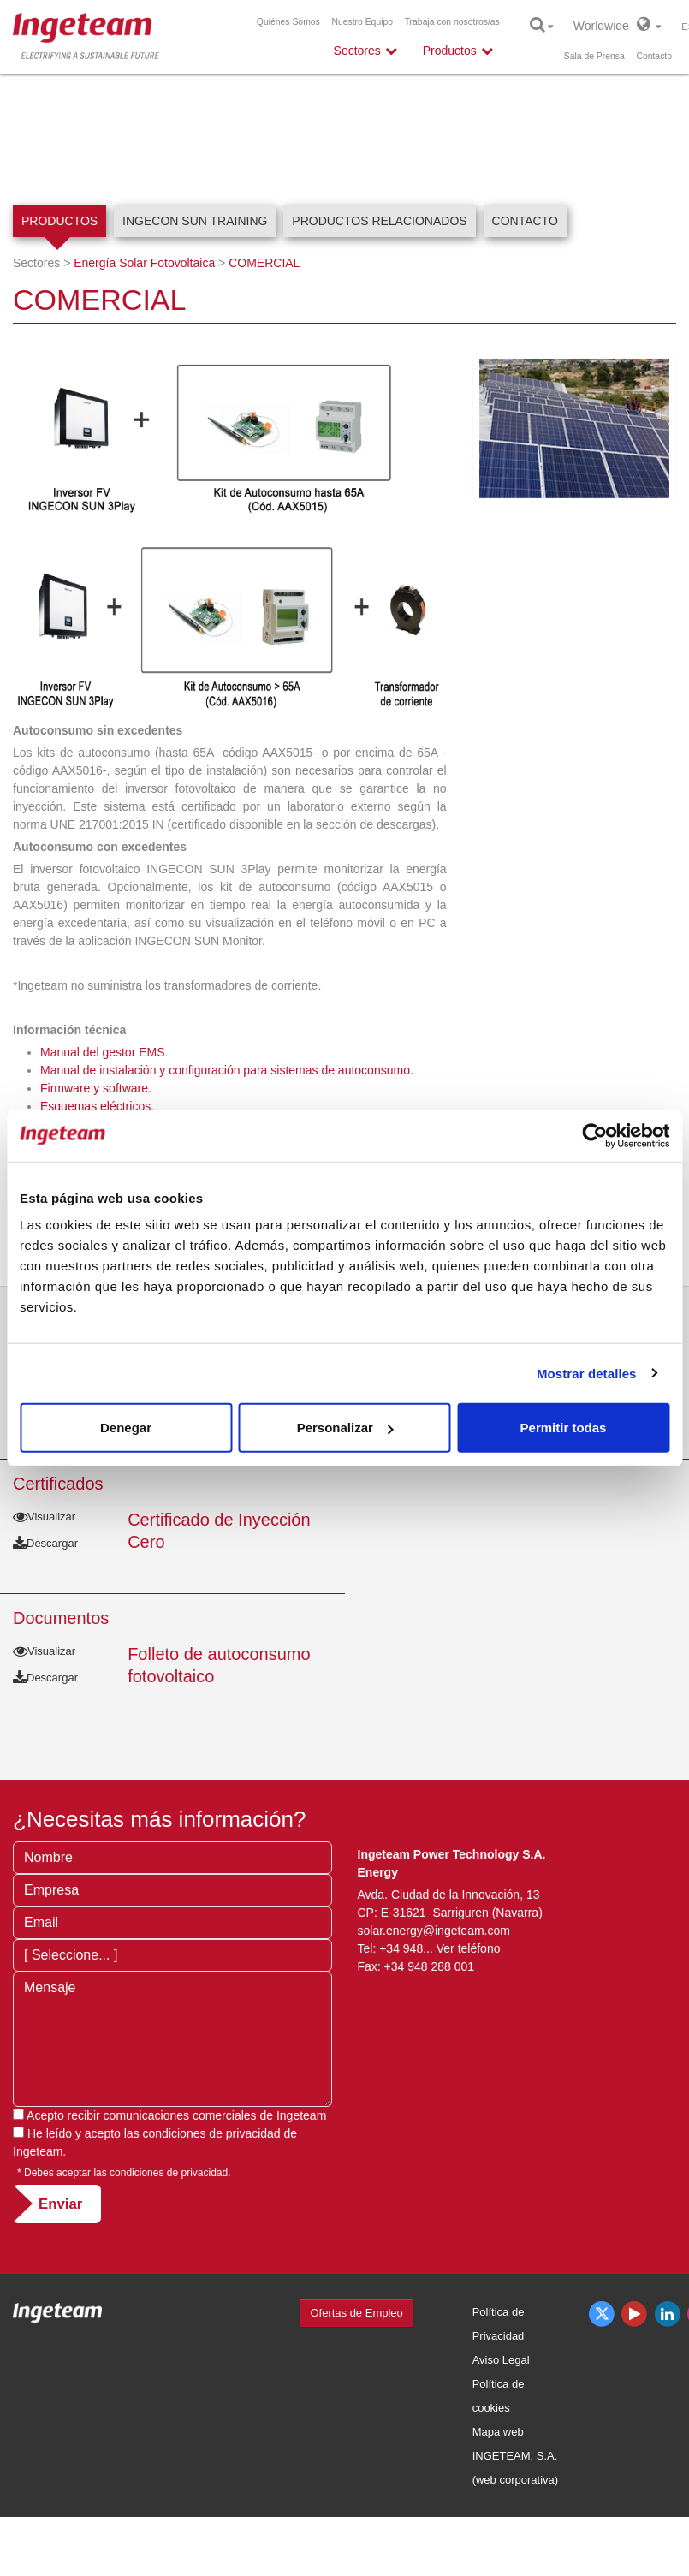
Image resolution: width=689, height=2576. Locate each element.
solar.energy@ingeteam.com (434, 1930)
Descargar (45, 1543)
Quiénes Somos (288, 22)
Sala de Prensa (594, 56)
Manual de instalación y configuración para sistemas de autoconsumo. (226, 1070)
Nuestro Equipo (362, 22)
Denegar (125, 1427)
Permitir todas (563, 1427)
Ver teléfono (469, 1948)
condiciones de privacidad (212, 2133)
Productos (59, 221)
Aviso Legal (501, 2359)
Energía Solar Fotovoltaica (144, 263)
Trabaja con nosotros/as (452, 22)
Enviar (60, 2204)
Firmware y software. (95, 1088)
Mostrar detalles (587, 1372)
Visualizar (44, 1516)
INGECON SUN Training (194, 221)
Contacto (654, 56)
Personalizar (345, 1427)
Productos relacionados (379, 221)
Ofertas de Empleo (356, 2312)
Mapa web (498, 2431)
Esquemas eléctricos (95, 1106)
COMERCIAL (264, 263)
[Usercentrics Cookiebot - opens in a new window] (594, 1135)
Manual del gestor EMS (102, 1052)
